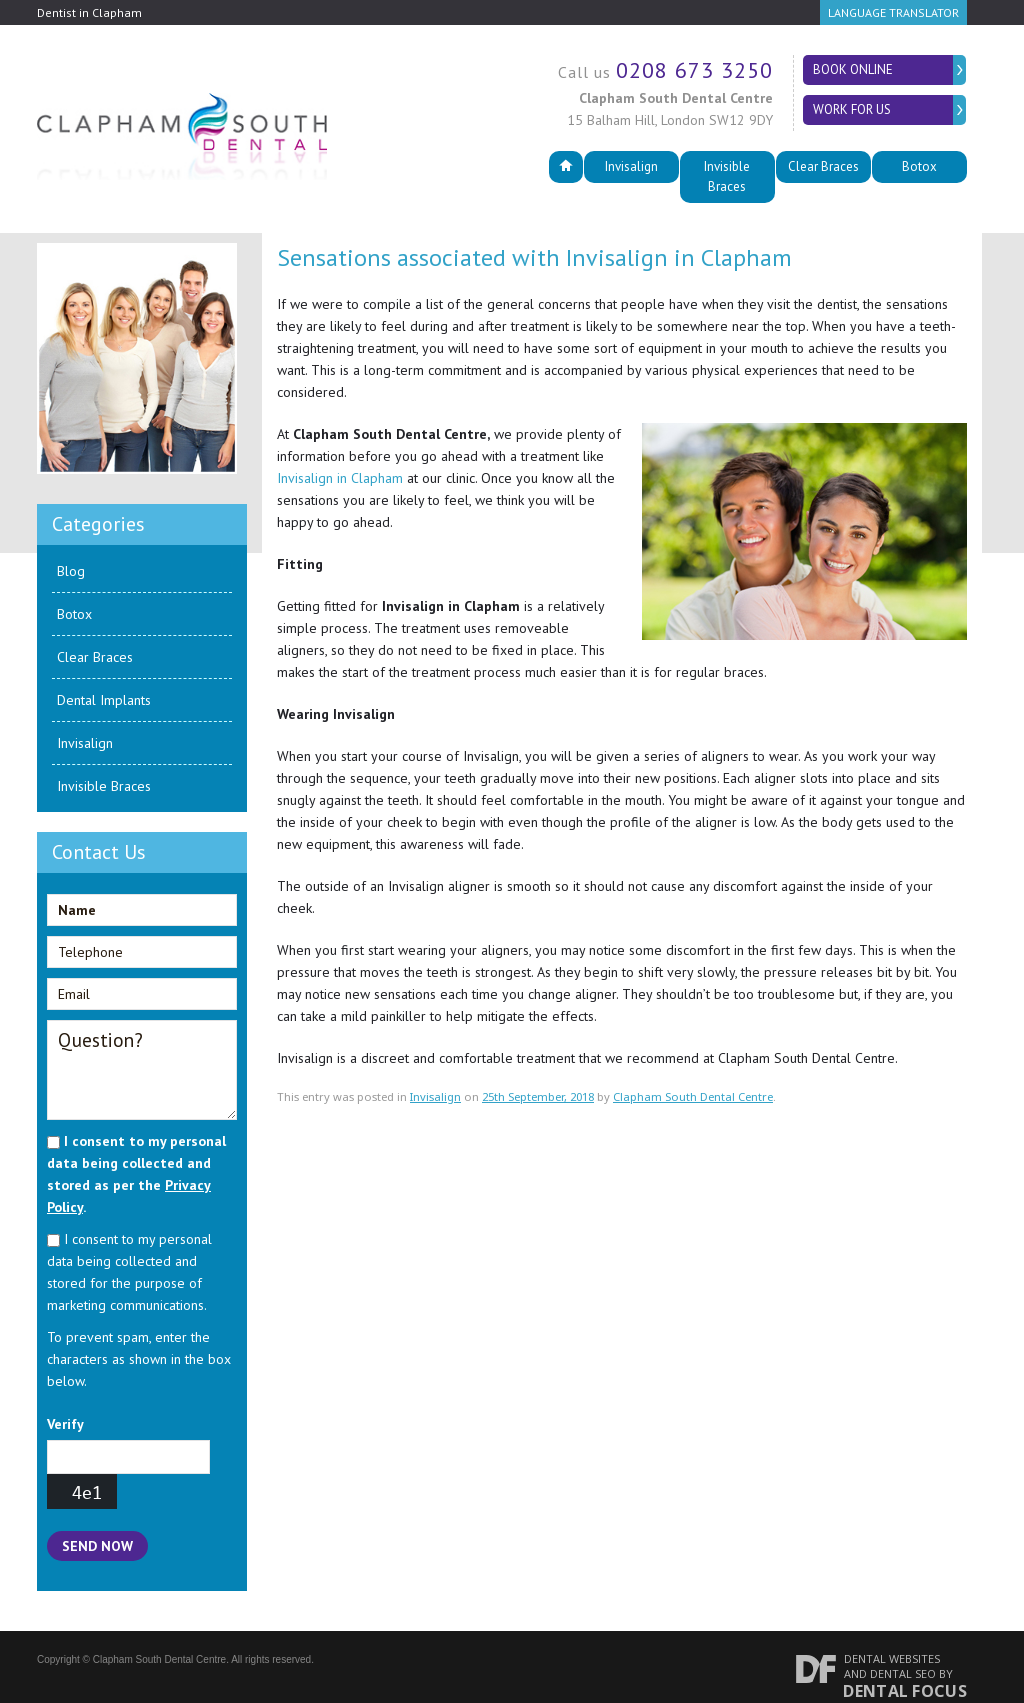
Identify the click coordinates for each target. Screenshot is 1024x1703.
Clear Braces (823, 166)
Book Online (857, 69)
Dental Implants (104, 680)
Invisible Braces (727, 166)
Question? (142, 1050)
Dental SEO (903, 1653)
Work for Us (856, 109)
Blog (71, 551)
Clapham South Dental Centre (693, 1076)
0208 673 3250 (694, 70)
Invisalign (631, 166)
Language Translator (893, 12)
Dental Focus (905, 1671)
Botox (919, 166)
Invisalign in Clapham (340, 458)
